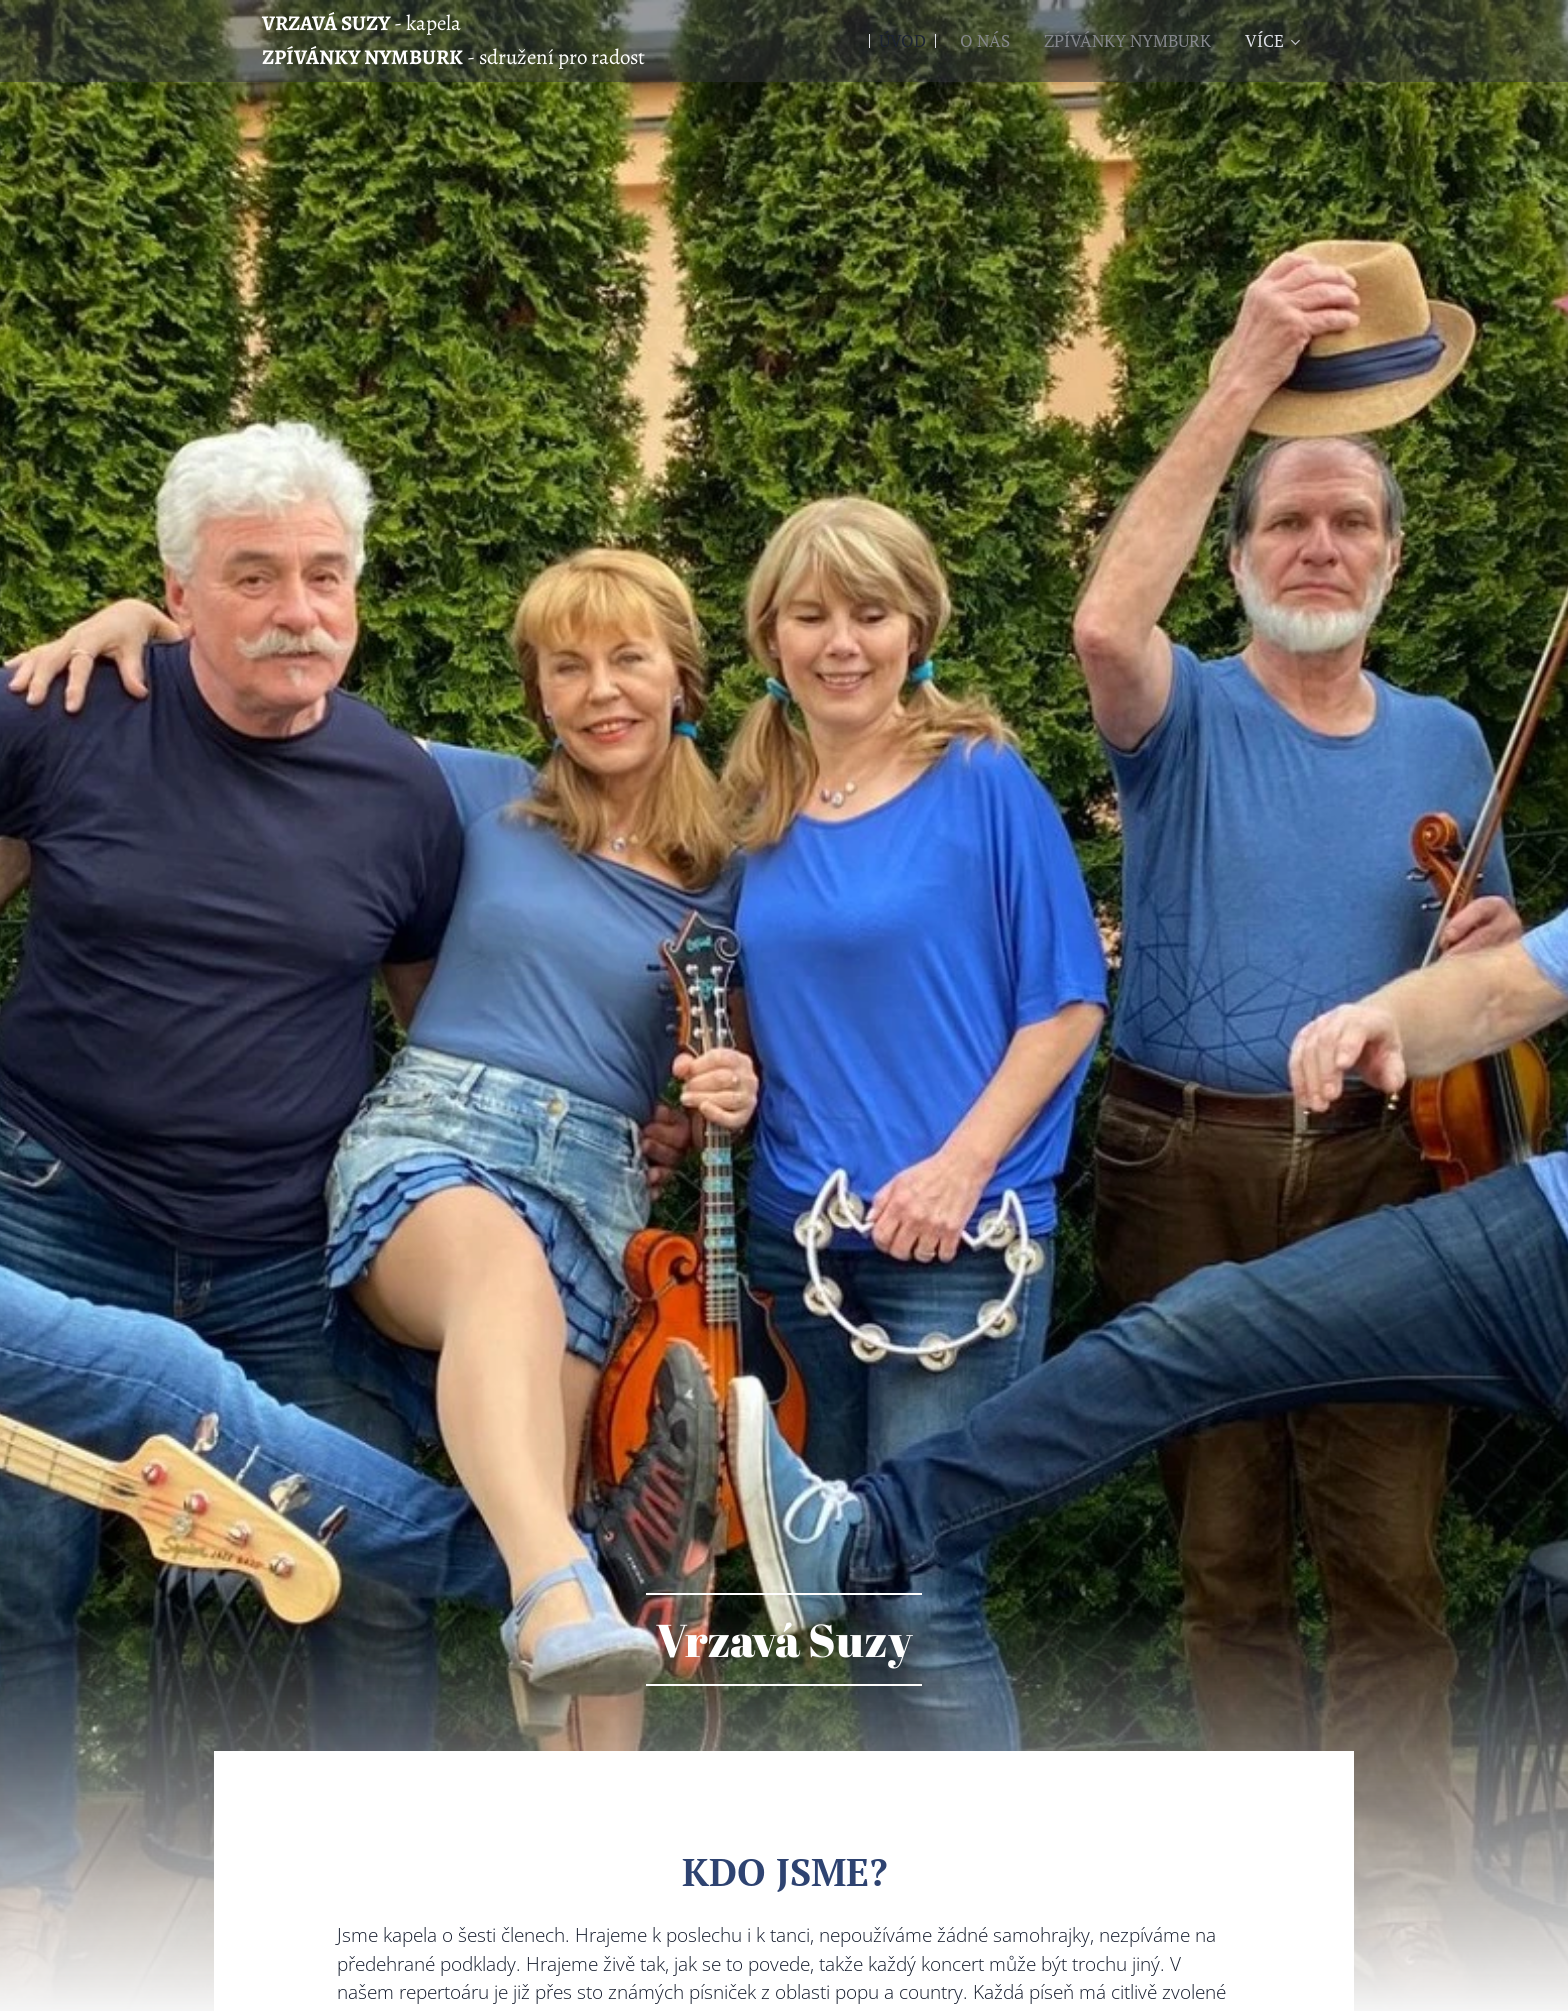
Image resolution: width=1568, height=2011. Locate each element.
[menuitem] (902, 41)
